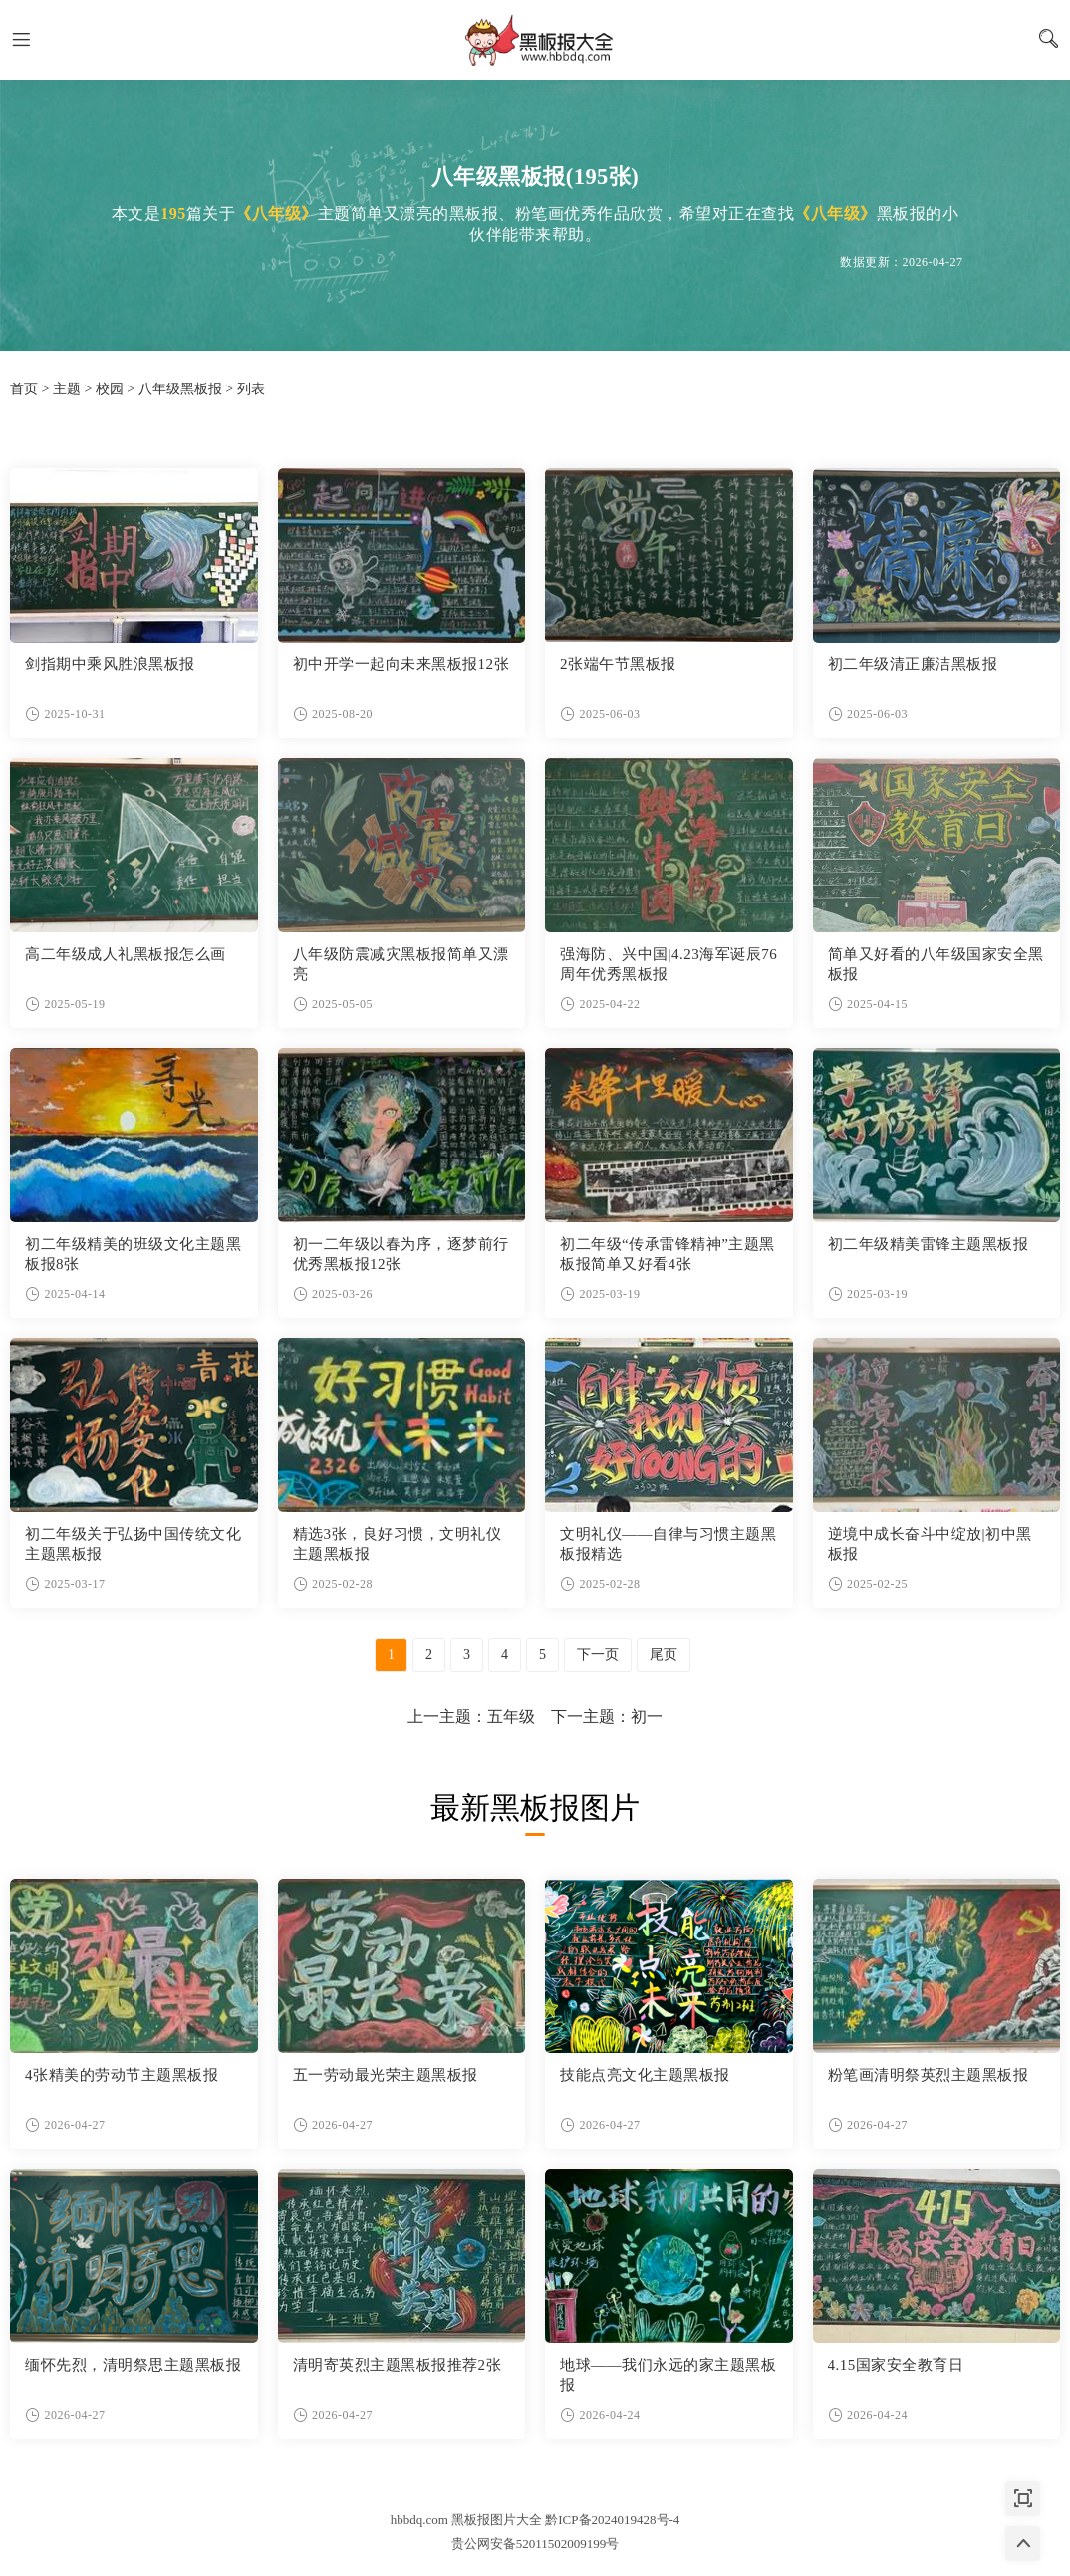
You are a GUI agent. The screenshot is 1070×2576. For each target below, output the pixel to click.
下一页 (598, 1654)
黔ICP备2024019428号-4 (612, 2519)
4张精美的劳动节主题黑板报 (121, 2075)
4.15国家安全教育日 (896, 2365)
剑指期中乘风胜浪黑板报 (110, 664)
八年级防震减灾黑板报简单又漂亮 (401, 964)
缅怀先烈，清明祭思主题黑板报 (133, 2365)
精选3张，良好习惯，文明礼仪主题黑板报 (397, 1544)
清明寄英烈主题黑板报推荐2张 (397, 2365)
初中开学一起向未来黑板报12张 (401, 664)
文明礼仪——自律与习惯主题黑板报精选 (668, 1544)
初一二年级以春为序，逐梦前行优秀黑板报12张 (401, 1254)
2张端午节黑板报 (618, 664)
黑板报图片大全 (535, 40)
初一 (647, 1716)
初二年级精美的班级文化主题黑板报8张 (133, 1254)
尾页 (663, 1654)
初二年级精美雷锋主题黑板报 (928, 1244)
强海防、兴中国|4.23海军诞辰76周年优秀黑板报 (668, 964)
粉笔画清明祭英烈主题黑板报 (928, 2075)
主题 (67, 389)
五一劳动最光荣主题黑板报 (385, 2075)
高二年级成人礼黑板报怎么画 (125, 954)
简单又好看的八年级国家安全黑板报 (936, 964)
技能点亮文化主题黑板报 (645, 2075)
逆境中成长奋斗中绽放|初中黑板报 (930, 1544)
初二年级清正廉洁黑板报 (913, 664)
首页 (24, 389)
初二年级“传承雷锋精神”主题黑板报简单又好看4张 (667, 1254)
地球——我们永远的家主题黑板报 (668, 2375)
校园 (110, 389)
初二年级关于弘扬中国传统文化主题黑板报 (133, 1544)
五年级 (511, 1716)
